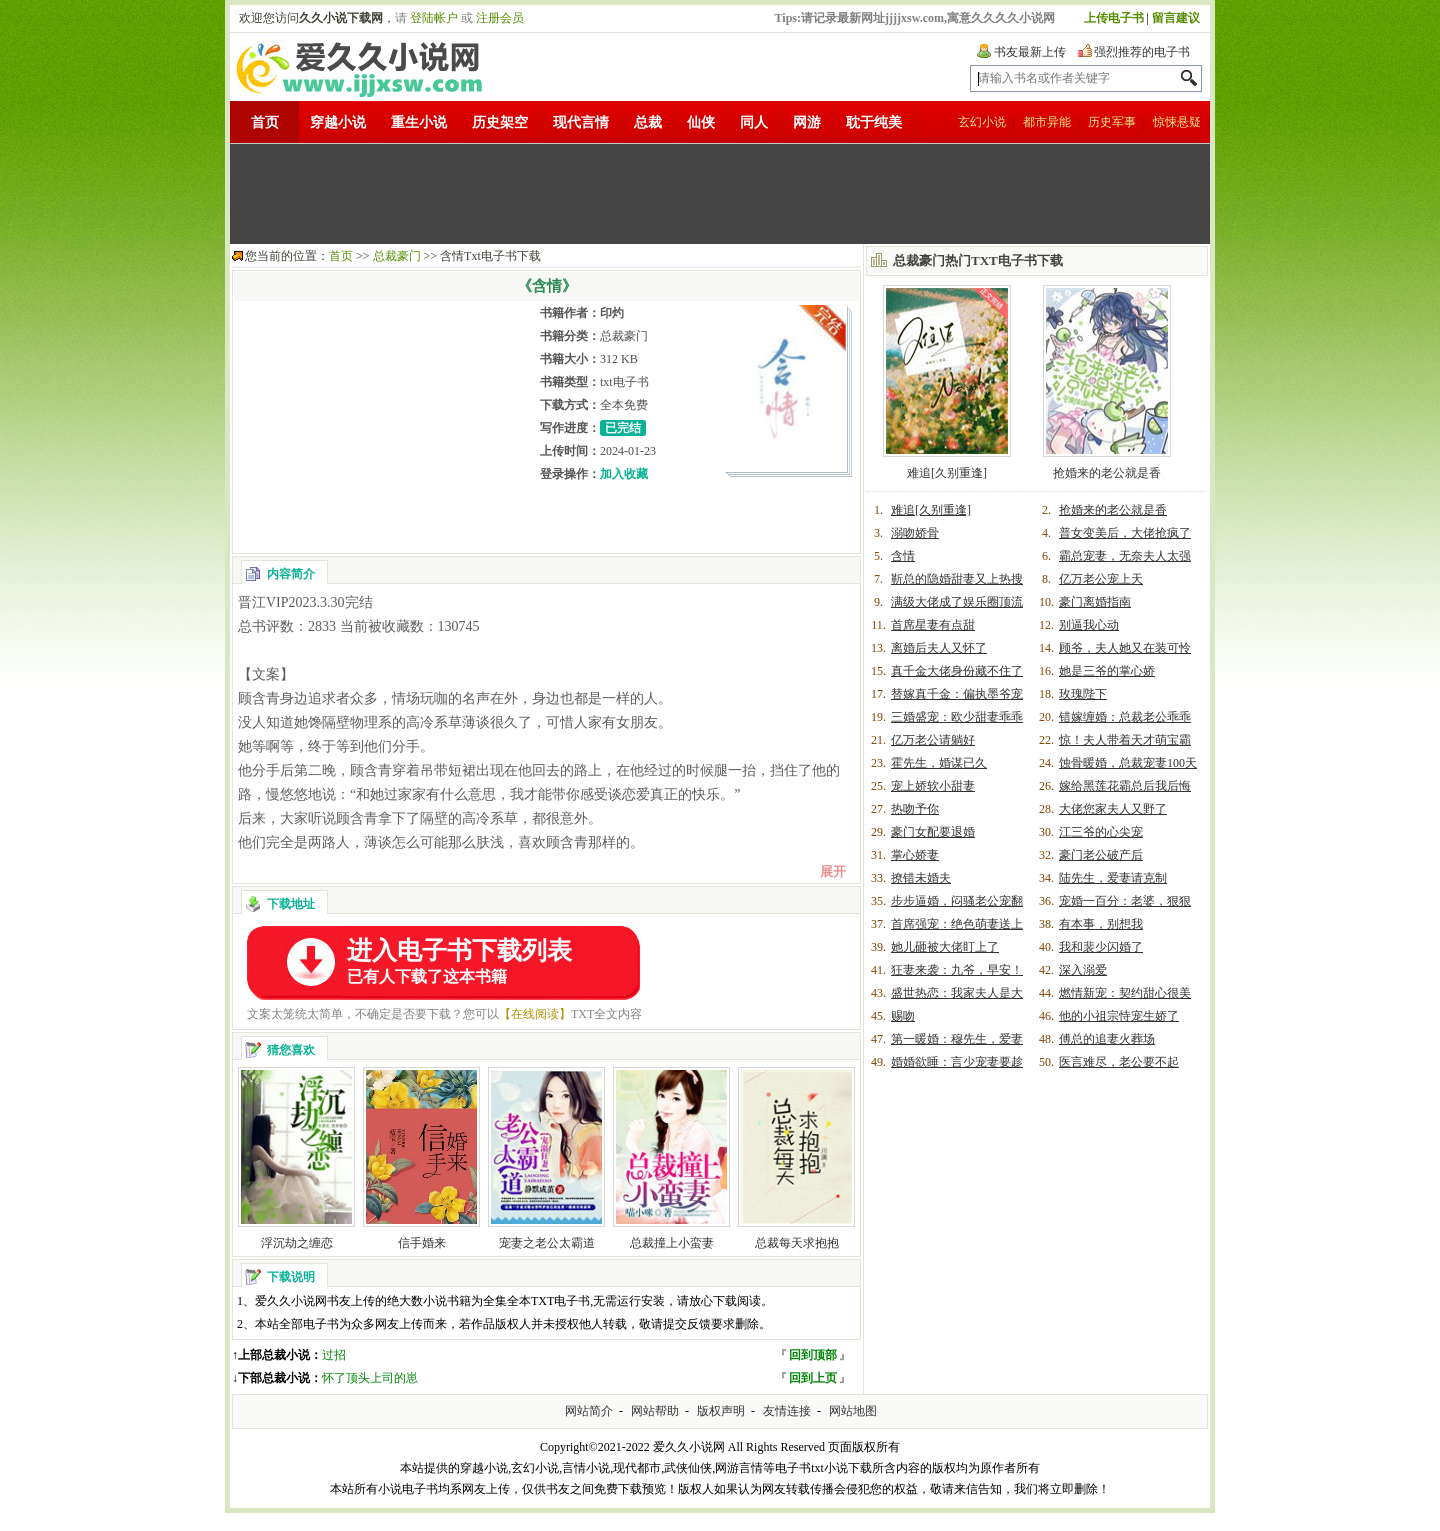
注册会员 (500, 18)
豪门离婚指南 (1095, 602)
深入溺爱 (1083, 970)
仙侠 (701, 122)
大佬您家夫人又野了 (1113, 809)
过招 (334, 1355)
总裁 (648, 122)
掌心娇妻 (915, 855)
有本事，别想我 (1101, 924)
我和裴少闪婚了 (1101, 947)
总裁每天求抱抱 (797, 1243)
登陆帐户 (434, 18)
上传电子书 (1114, 18)
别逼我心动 (1089, 625)
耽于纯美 (874, 122)
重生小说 (419, 122)
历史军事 (1112, 122)
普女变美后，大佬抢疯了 (1125, 533)
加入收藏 (624, 474)
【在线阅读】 (535, 1014)
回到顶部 (813, 1355)
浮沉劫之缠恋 (297, 1243)
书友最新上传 (1030, 52)
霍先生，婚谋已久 (939, 763)
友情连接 (787, 1411)
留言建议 (1176, 18)
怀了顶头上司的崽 (370, 1378)
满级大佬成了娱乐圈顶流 (957, 602)
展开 (833, 871)
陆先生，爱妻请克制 (1113, 878)
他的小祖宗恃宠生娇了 (1119, 1016)
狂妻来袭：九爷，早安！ (957, 970)
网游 (807, 122)
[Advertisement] (720, 194)
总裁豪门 (397, 256)
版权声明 (721, 1411)
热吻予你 (915, 809)
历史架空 (500, 122)
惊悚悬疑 (1177, 122)
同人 (754, 122)
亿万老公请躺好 (933, 740)
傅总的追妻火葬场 (1107, 1039)
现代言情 (581, 122)
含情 (903, 556)
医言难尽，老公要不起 (1119, 1062)
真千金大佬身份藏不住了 (957, 671)
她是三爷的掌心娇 (1107, 671)
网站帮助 (655, 1411)
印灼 (612, 313)
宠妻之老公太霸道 (547, 1243)
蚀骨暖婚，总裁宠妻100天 (1128, 763)
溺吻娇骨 (915, 533)
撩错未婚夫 (921, 878)
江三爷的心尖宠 (1101, 832)
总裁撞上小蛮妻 (672, 1243)
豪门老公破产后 (1101, 855)
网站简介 (589, 1411)
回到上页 (813, 1378)
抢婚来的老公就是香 (1107, 473)
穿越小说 (338, 122)
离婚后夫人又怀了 (939, 648)
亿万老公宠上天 (1101, 579)
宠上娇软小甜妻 (933, 786)
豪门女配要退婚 (933, 832)
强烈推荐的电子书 (1142, 52)
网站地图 (853, 1411)
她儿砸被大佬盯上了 (945, 947)
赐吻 (903, 1016)
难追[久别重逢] (947, 473)
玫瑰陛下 (1083, 694)
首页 (265, 122)
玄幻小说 (982, 122)
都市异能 (1047, 122)
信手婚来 (422, 1243)
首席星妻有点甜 (933, 625)
